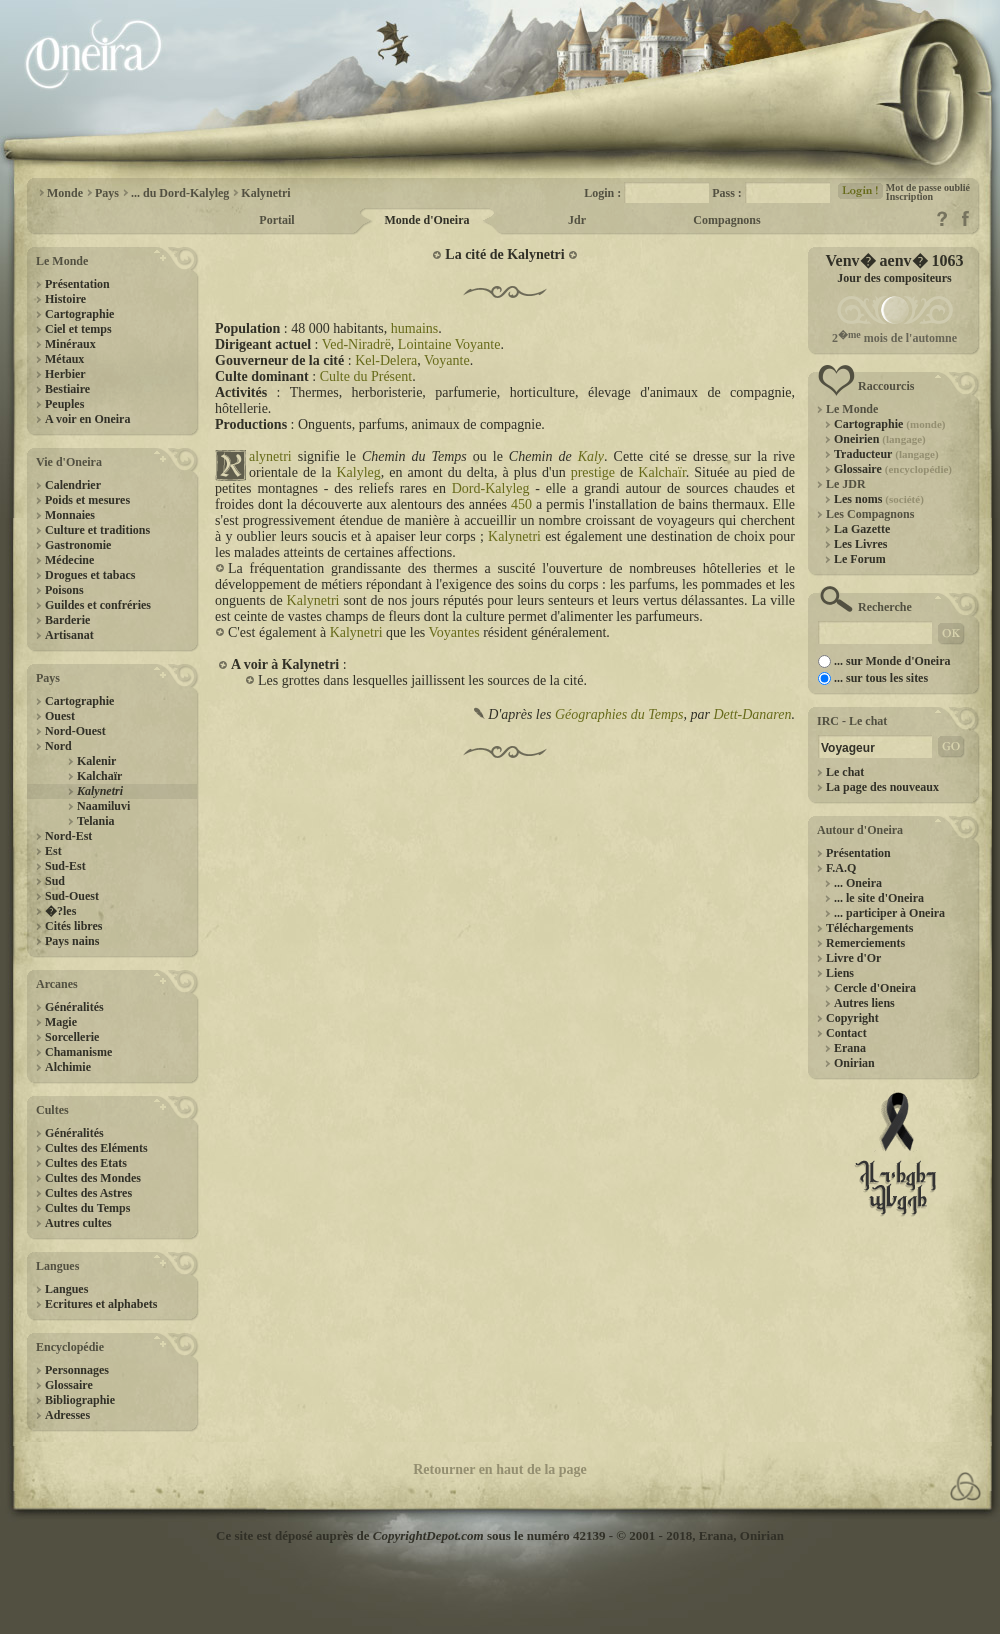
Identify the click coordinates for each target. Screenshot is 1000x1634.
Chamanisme (78, 1052)
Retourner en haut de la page (500, 1469)
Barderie (67, 620)
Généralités (74, 1007)
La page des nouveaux (882, 787)
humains (414, 328)
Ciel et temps (78, 329)
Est (53, 851)
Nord (58, 746)
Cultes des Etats (86, 1163)
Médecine (69, 560)
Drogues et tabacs (90, 575)
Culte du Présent (366, 376)
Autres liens (864, 1003)
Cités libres (73, 926)
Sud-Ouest (72, 896)
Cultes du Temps (87, 1208)
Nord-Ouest (75, 731)
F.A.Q (841, 868)
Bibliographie (80, 1400)
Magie (61, 1022)
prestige (593, 472)
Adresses (67, 1415)
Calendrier (73, 485)
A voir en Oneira (87, 419)
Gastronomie (78, 545)
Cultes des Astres (88, 1193)
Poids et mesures (87, 500)
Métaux (64, 359)
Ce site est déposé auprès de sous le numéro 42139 (410, 1535)
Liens (840, 973)
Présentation (77, 284)
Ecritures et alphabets (101, 1304)
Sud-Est (65, 866)
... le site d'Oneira (879, 898)
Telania (96, 821)
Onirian (854, 1063)
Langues (66, 1289)
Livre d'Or (853, 958)
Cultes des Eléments (96, 1148)
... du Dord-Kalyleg (180, 193)
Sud (55, 881)
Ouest (60, 716)
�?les (60, 911)
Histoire (65, 299)
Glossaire (69, 1385)
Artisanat (69, 635)
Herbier (65, 374)
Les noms (879, 499)
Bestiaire (67, 389)
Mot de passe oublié (928, 187)
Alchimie (68, 1067)
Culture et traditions (97, 530)
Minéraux (70, 344)
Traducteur (886, 454)
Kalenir (96, 761)
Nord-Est (68, 836)
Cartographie (79, 314)
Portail (276, 220)
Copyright (852, 1018)
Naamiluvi (103, 806)
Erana (850, 1048)
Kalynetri (265, 193)
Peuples (64, 404)
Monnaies (70, 515)
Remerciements (865, 943)
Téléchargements (869, 928)
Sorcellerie (72, 1037)
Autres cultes (78, 1223)
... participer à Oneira (889, 913)
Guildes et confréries (98, 605)
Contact (846, 1033)
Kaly (591, 456)
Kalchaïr (99, 776)
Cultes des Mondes (93, 1178)
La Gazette (862, 529)
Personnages (77, 1370)
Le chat (845, 772)
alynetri (270, 456)
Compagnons (726, 220)
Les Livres (860, 544)
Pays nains (72, 941)
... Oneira (858, 883)
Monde (65, 193)
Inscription (909, 196)
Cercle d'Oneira (875, 988)
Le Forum (860, 559)
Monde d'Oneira (426, 220)
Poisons (64, 590)
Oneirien (880, 439)
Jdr (577, 220)
